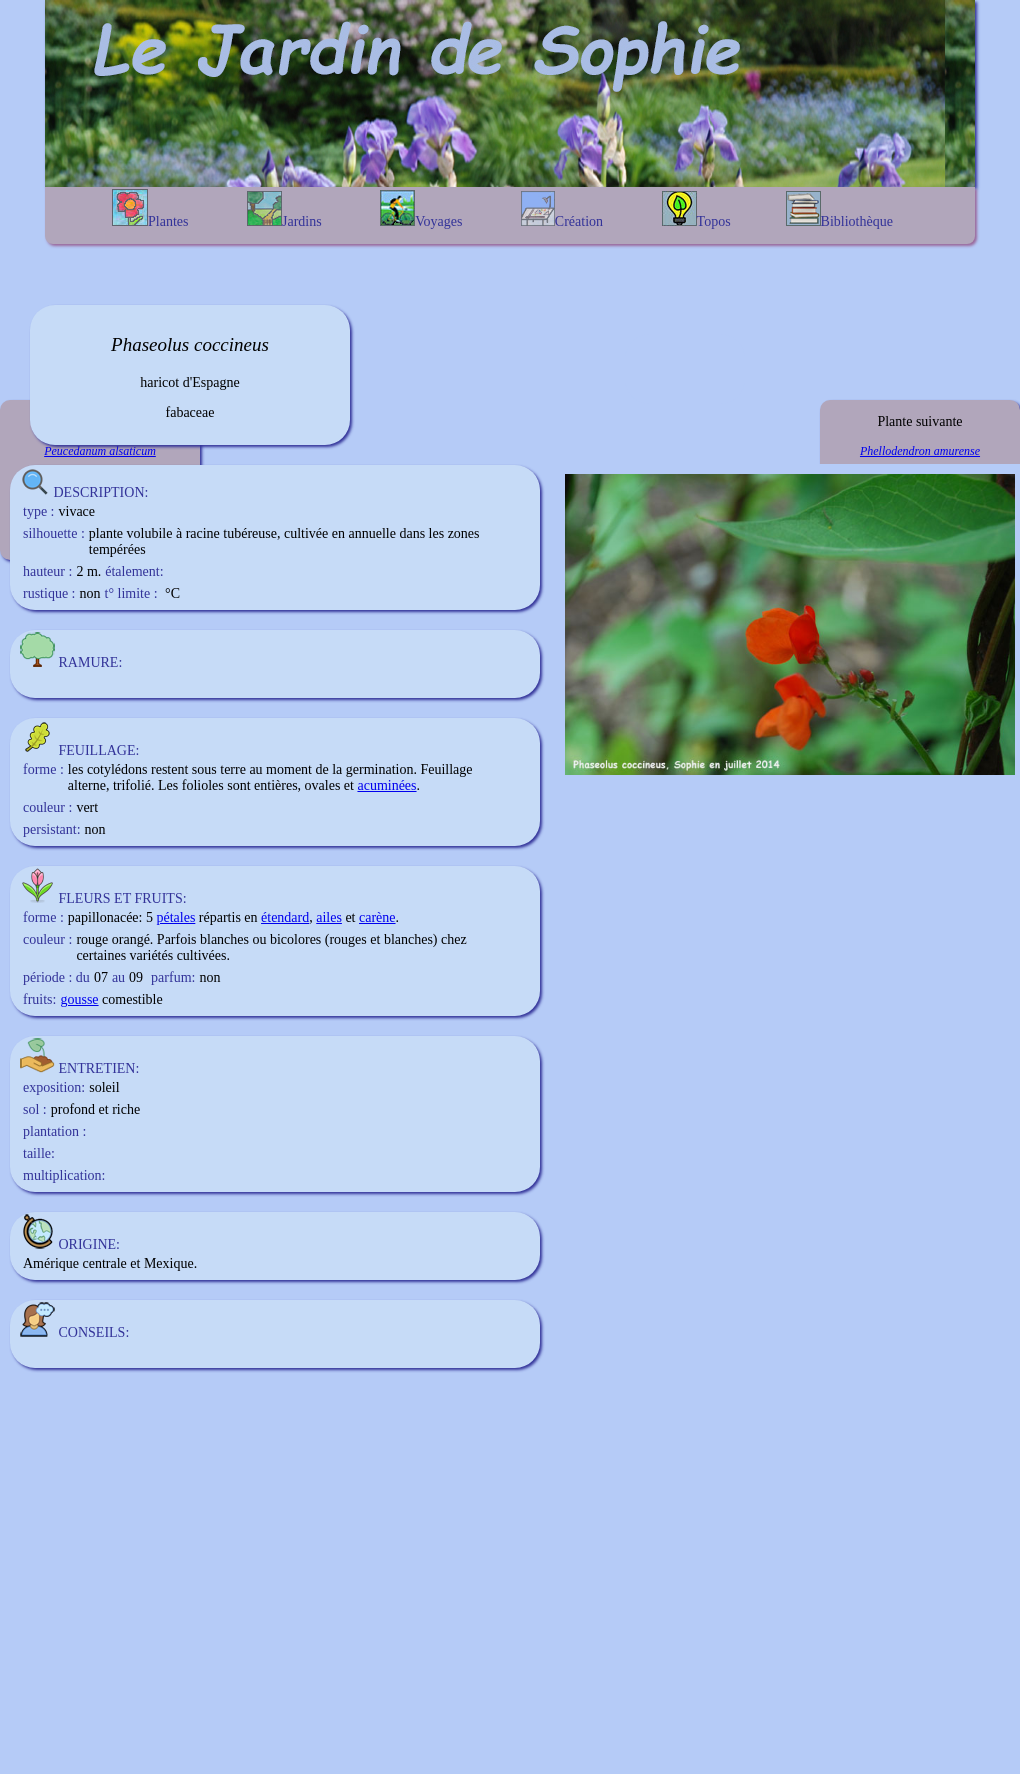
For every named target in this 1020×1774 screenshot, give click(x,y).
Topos (696, 210)
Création (562, 210)
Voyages (421, 209)
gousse (79, 999)
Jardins (284, 210)
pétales (175, 917)
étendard (285, 917)
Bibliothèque (839, 210)
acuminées (386, 785)
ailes (329, 917)
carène (377, 917)
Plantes (150, 209)
